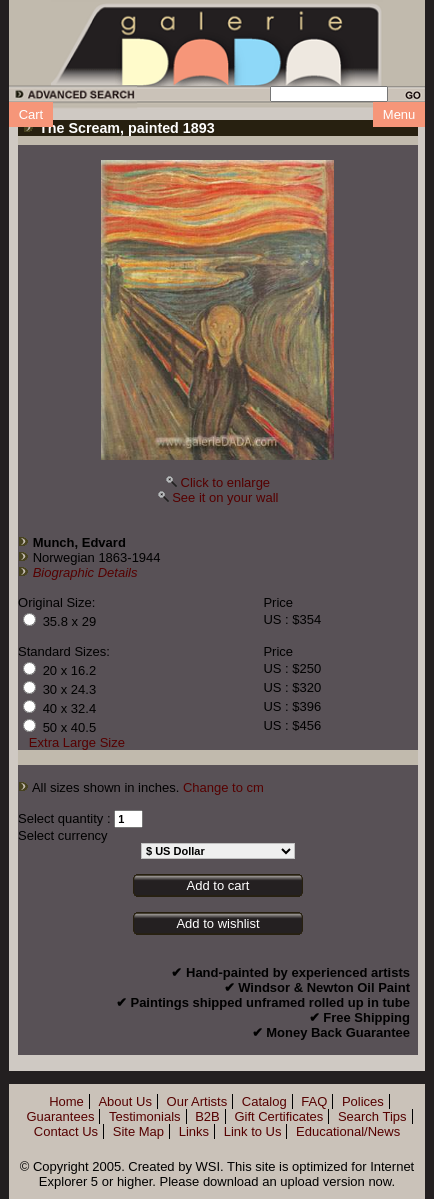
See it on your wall (225, 497)
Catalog (264, 1101)
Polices (363, 1101)
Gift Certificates (278, 1116)
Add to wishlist (217, 923)
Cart (31, 114)
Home (66, 1101)
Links (194, 1131)
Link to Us (253, 1131)
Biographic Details (85, 572)
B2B (207, 1116)
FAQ (314, 1101)
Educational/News (348, 1131)
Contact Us (66, 1131)
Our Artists (197, 1101)
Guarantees (60, 1116)
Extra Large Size (77, 742)
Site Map (138, 1131)
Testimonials (145, 1116)
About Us (124, 1101)
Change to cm (223, 787)
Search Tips (372, 1116)
